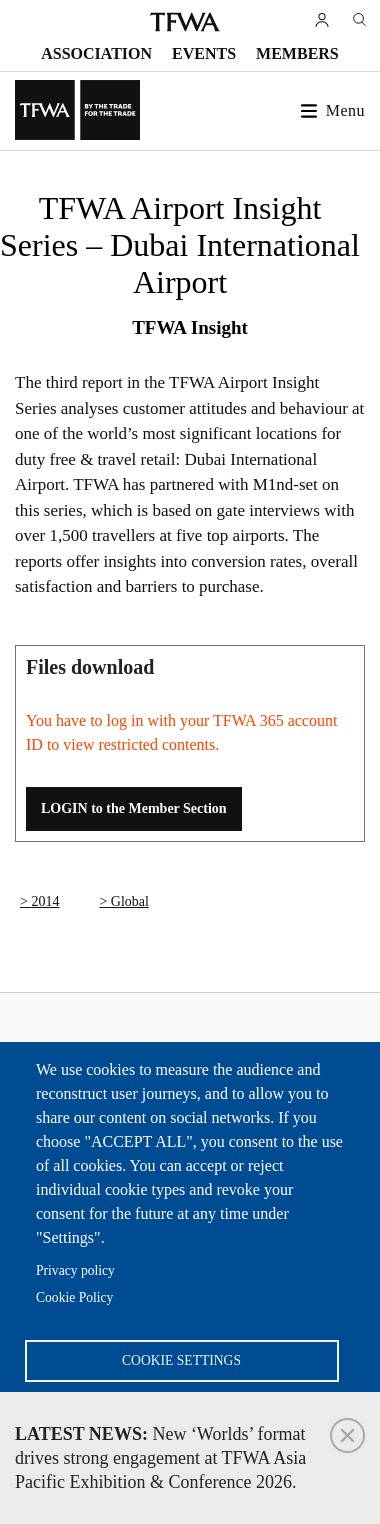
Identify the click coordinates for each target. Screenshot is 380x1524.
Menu (345, 110)
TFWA (185, 22)
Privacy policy (75, 1270)
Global (130, 901)
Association (96, 53)
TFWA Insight (190, 327)
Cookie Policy (74, 1297)
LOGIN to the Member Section (134, 808)
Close (347, 1435)
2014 (45, 901)
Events (204, 53)
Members (297, 53)
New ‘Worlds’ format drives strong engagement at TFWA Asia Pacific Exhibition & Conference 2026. (160, 1458)
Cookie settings (181, 1360)
